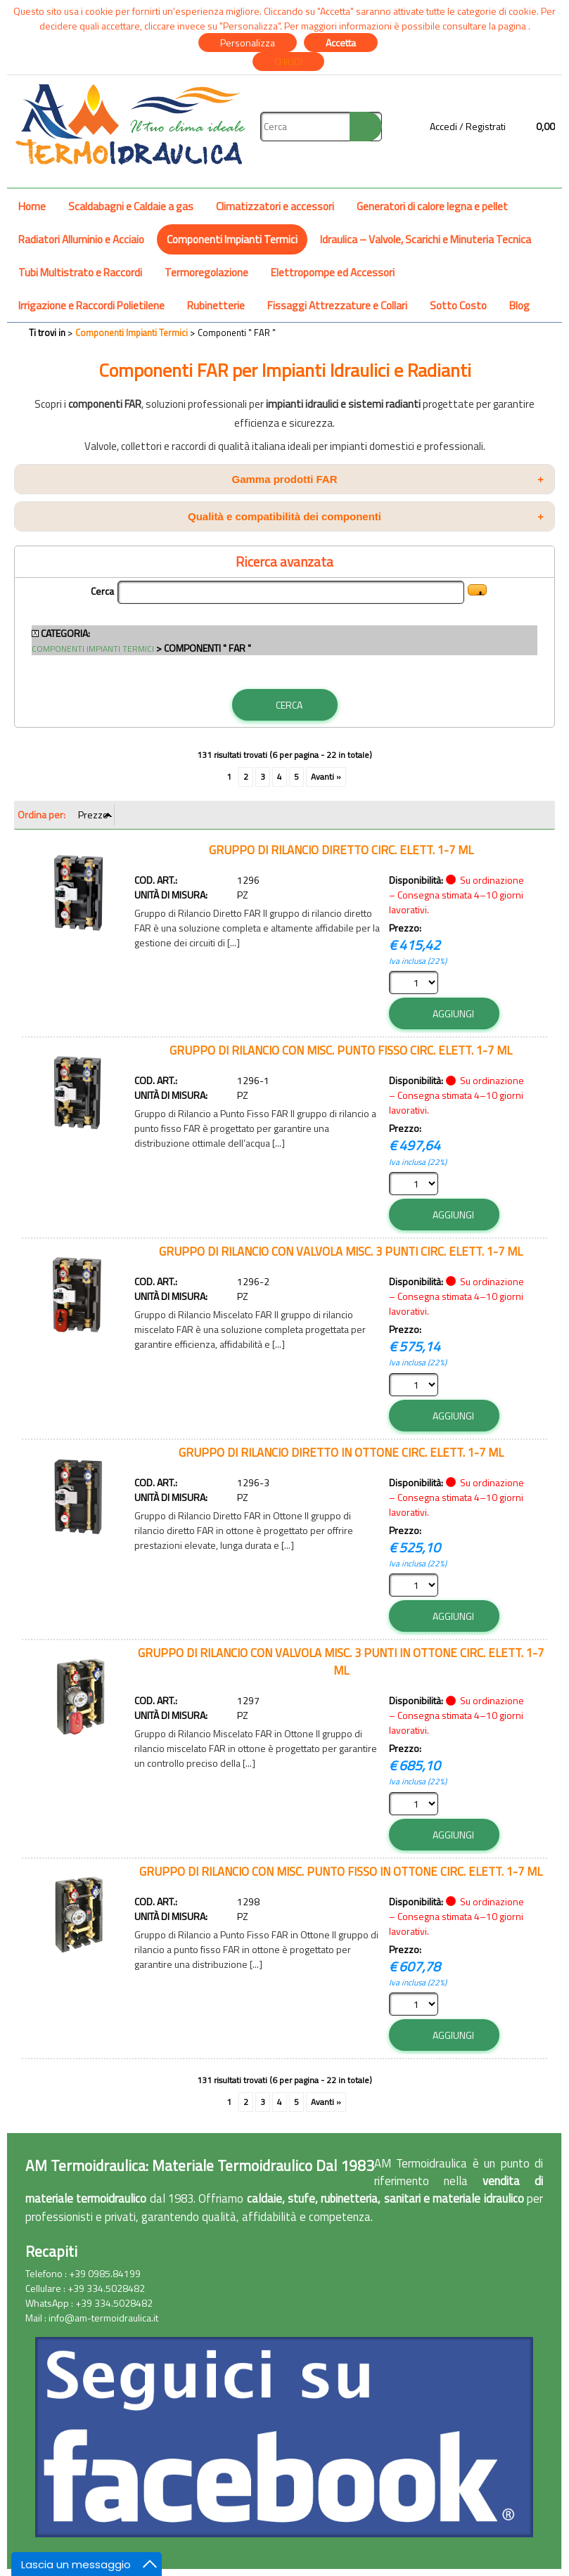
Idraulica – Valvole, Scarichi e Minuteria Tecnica (425, 239)
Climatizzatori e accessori (275, 206)
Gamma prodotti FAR (387, 479)
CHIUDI (288, 61)
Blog (519, 305)
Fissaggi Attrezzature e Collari (337, 305)
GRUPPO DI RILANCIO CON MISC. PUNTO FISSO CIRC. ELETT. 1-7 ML (341, 1050)
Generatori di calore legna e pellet (432, 206)
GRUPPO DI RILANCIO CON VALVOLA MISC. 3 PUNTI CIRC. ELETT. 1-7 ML (341, 1251)
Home (32, 206)
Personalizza (247, 42)
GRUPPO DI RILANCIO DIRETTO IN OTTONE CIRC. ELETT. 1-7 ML (341, 1452)
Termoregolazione (206, 272)
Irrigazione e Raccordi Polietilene (91, 305)
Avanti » (326, 777)
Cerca (102, 591)
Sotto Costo (458, 305)
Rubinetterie (216, 305)
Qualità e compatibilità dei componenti (366, 516)
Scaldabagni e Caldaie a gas (130, 206)
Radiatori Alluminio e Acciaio (81, 239)
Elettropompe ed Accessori (333, 272)
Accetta (341, 42)
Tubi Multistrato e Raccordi (80, 272)
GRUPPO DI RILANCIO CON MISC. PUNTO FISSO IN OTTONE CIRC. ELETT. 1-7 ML (340, 1871)
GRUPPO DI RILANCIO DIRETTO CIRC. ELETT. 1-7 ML (341, 849)
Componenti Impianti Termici (232, 239)
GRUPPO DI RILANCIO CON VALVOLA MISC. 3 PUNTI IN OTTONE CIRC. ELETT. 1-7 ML (341, 1661)
